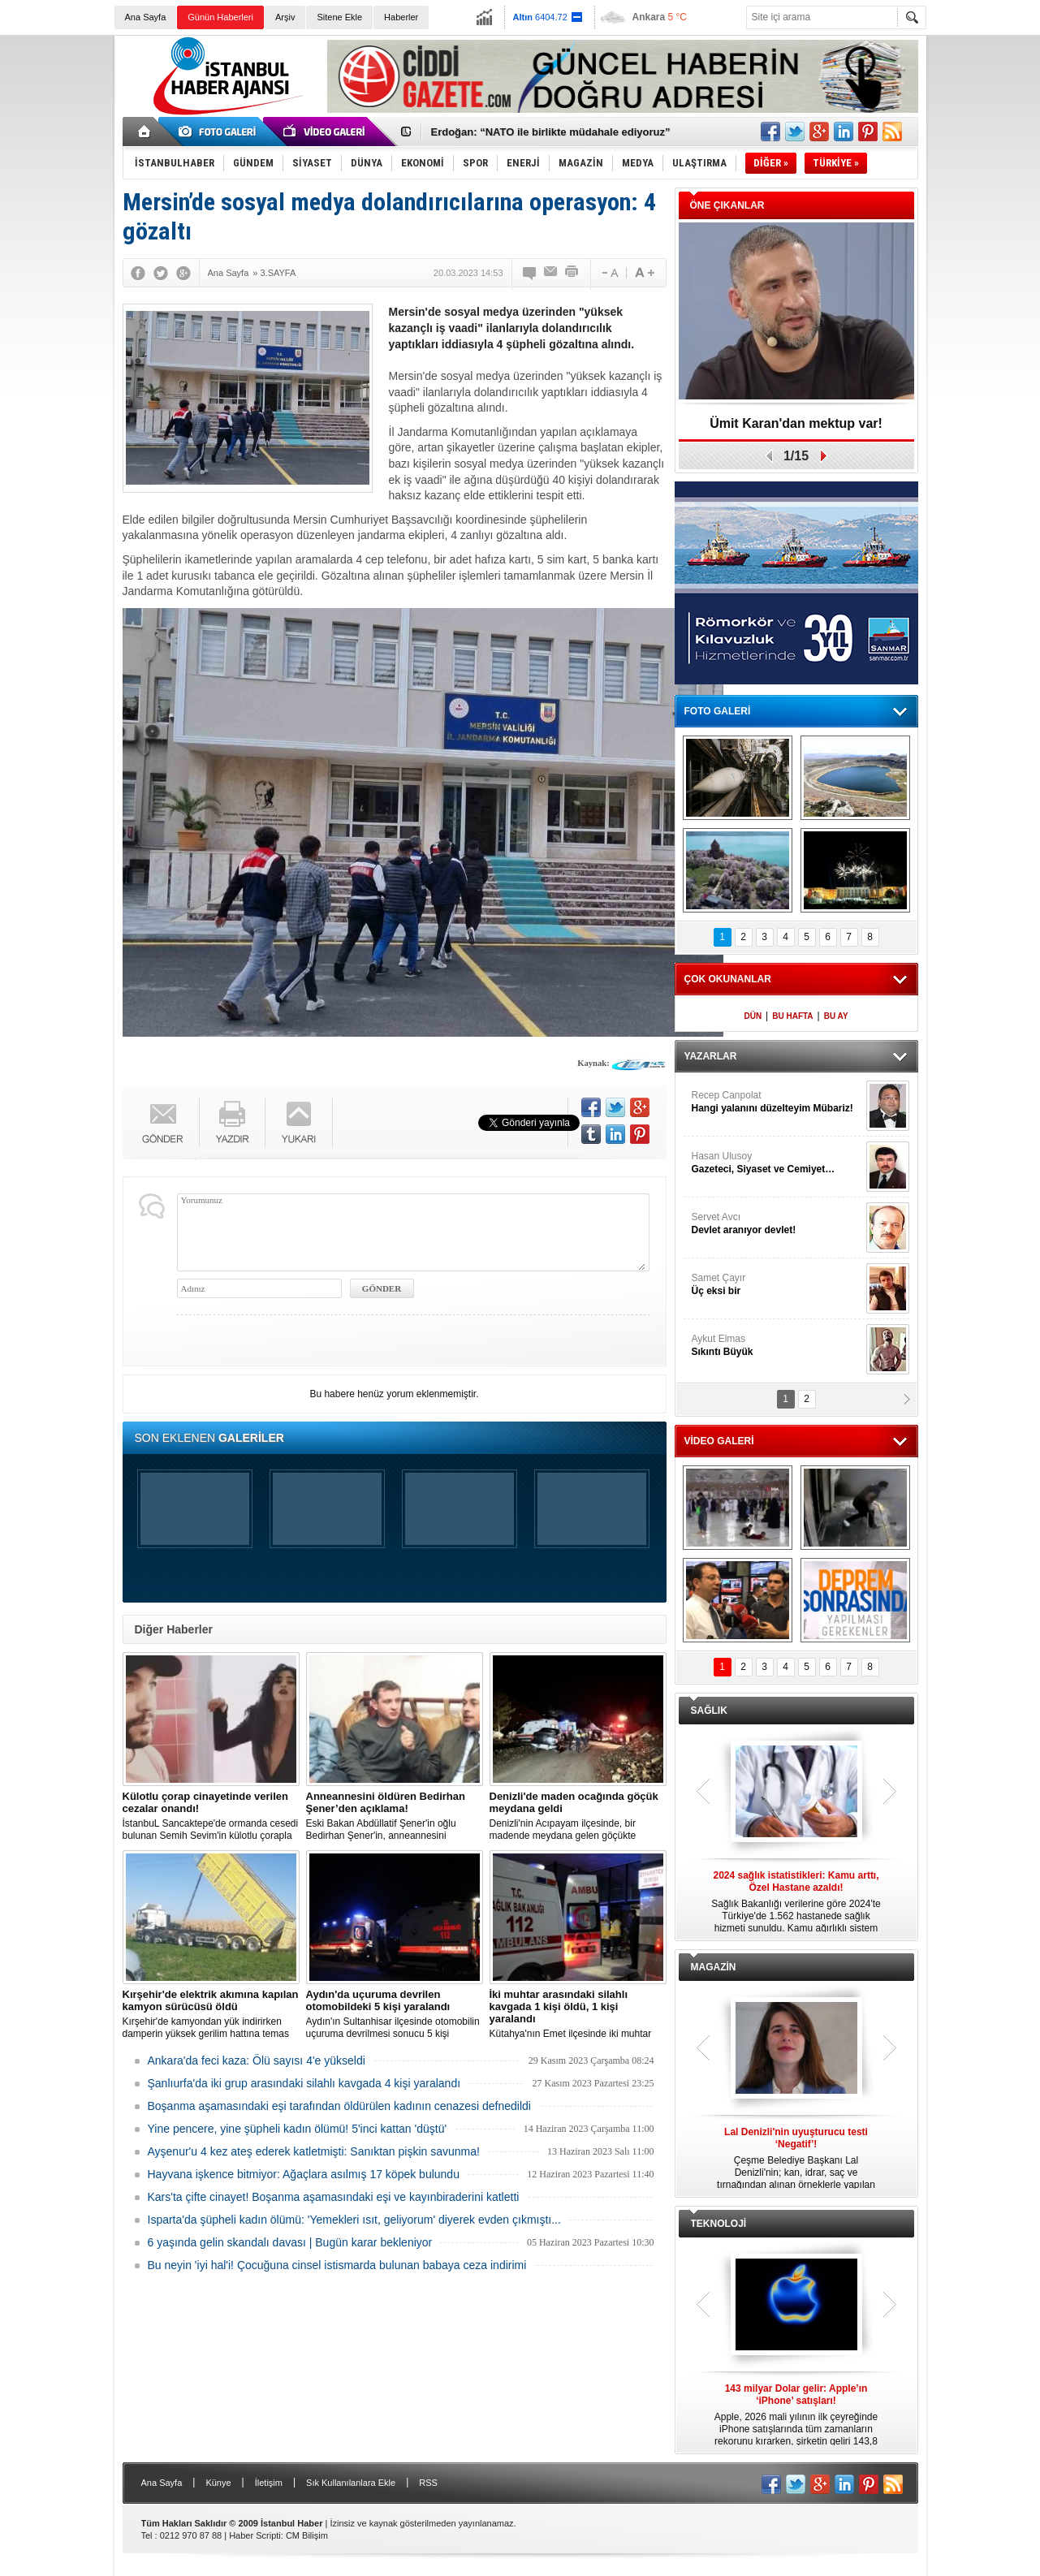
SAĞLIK (709, 1710)
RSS (428, 2483)
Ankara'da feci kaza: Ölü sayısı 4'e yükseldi (256, 2060)
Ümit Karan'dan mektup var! (796, 423)
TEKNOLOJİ (719, 2223)
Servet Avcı (777, 1223)
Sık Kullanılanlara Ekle (350, 2483)
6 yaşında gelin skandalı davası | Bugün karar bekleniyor (290, 2242)
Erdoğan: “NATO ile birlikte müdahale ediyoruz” (551, 132)
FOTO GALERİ (717, 711)
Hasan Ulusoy (777, 1163)
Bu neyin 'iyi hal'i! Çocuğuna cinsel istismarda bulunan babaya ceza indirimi (337, 2265)
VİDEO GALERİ (719, 1441)
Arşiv (285, 17)
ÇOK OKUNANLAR (727, 979)
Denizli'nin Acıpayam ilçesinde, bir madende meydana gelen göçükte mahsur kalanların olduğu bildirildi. (578, 1816)
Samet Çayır (777, 1284)
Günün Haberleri (220, 17)
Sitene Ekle (339, 17)
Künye (218, 2483)
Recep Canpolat (777, 1102)
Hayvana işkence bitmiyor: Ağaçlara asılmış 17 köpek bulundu (304, 2174)
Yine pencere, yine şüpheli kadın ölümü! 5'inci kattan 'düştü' (297, 2128)
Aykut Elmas (777, 1345)
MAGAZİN (713, 1967)
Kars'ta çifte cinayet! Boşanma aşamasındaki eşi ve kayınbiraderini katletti (334, 2196)
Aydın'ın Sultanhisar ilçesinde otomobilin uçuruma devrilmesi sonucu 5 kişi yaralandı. (394, 2014)
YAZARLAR (710, 1056)
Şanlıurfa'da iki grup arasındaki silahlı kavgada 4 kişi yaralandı (304, 2083)
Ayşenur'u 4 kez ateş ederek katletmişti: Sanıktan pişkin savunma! (314, 2151)
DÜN (753, 1016)
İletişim (269, 2483)
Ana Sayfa (145, 17)
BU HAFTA (792, 1016)
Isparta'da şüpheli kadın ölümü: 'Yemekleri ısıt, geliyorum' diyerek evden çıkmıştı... (354, 2219)
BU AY (836, 1016)
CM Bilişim (307, 2535)
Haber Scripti (255, 2535)
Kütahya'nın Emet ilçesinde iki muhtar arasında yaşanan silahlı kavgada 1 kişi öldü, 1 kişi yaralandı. (578, 2014)
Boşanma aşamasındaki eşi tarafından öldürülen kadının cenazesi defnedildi (339, 2105)
